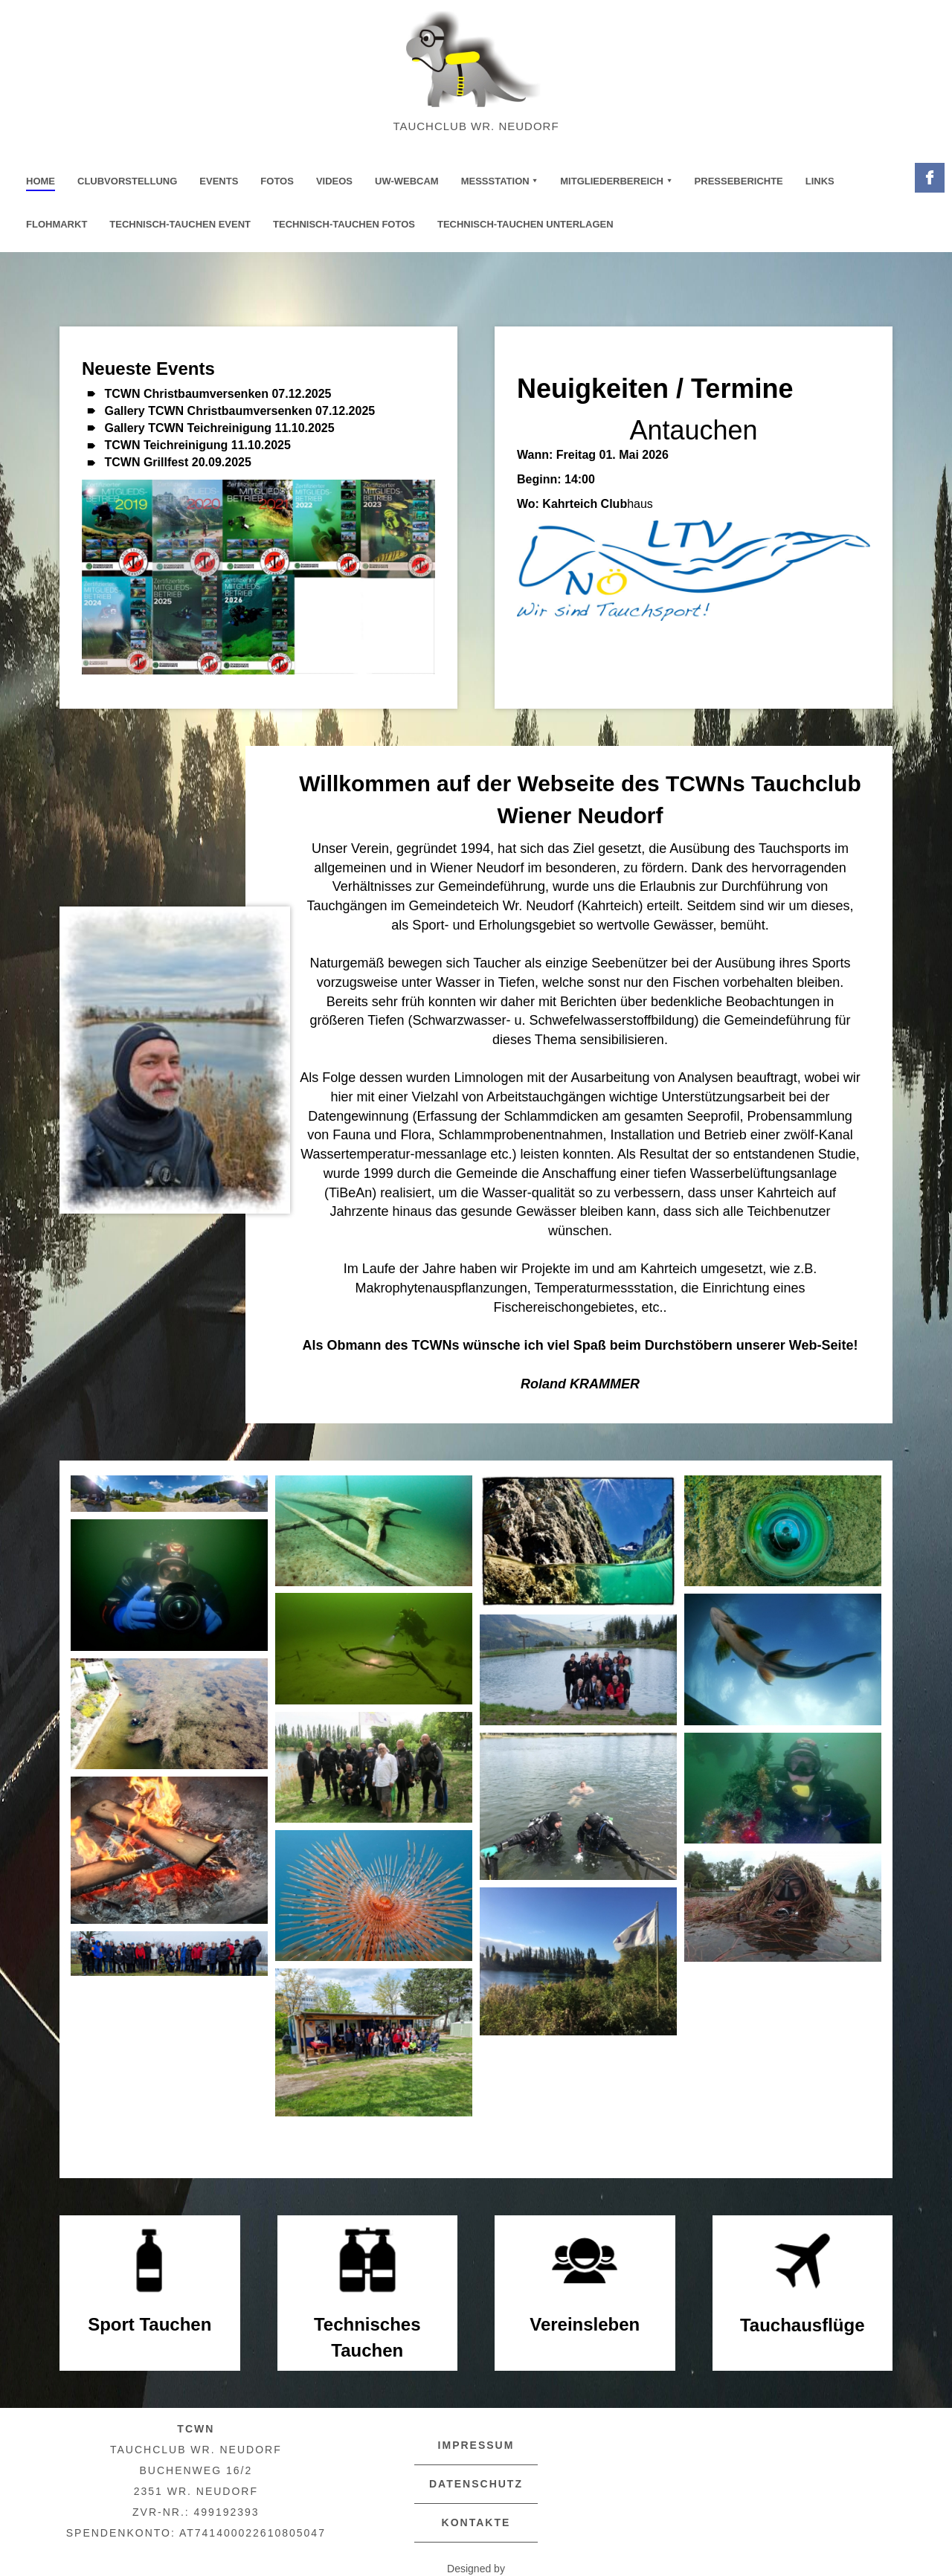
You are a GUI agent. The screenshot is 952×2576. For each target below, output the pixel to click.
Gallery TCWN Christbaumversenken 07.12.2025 (239, 411)
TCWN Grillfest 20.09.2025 (177, 462)
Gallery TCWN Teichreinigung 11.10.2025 (219, 428)
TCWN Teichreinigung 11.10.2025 (197, 445)
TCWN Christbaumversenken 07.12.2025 (217, 393)
